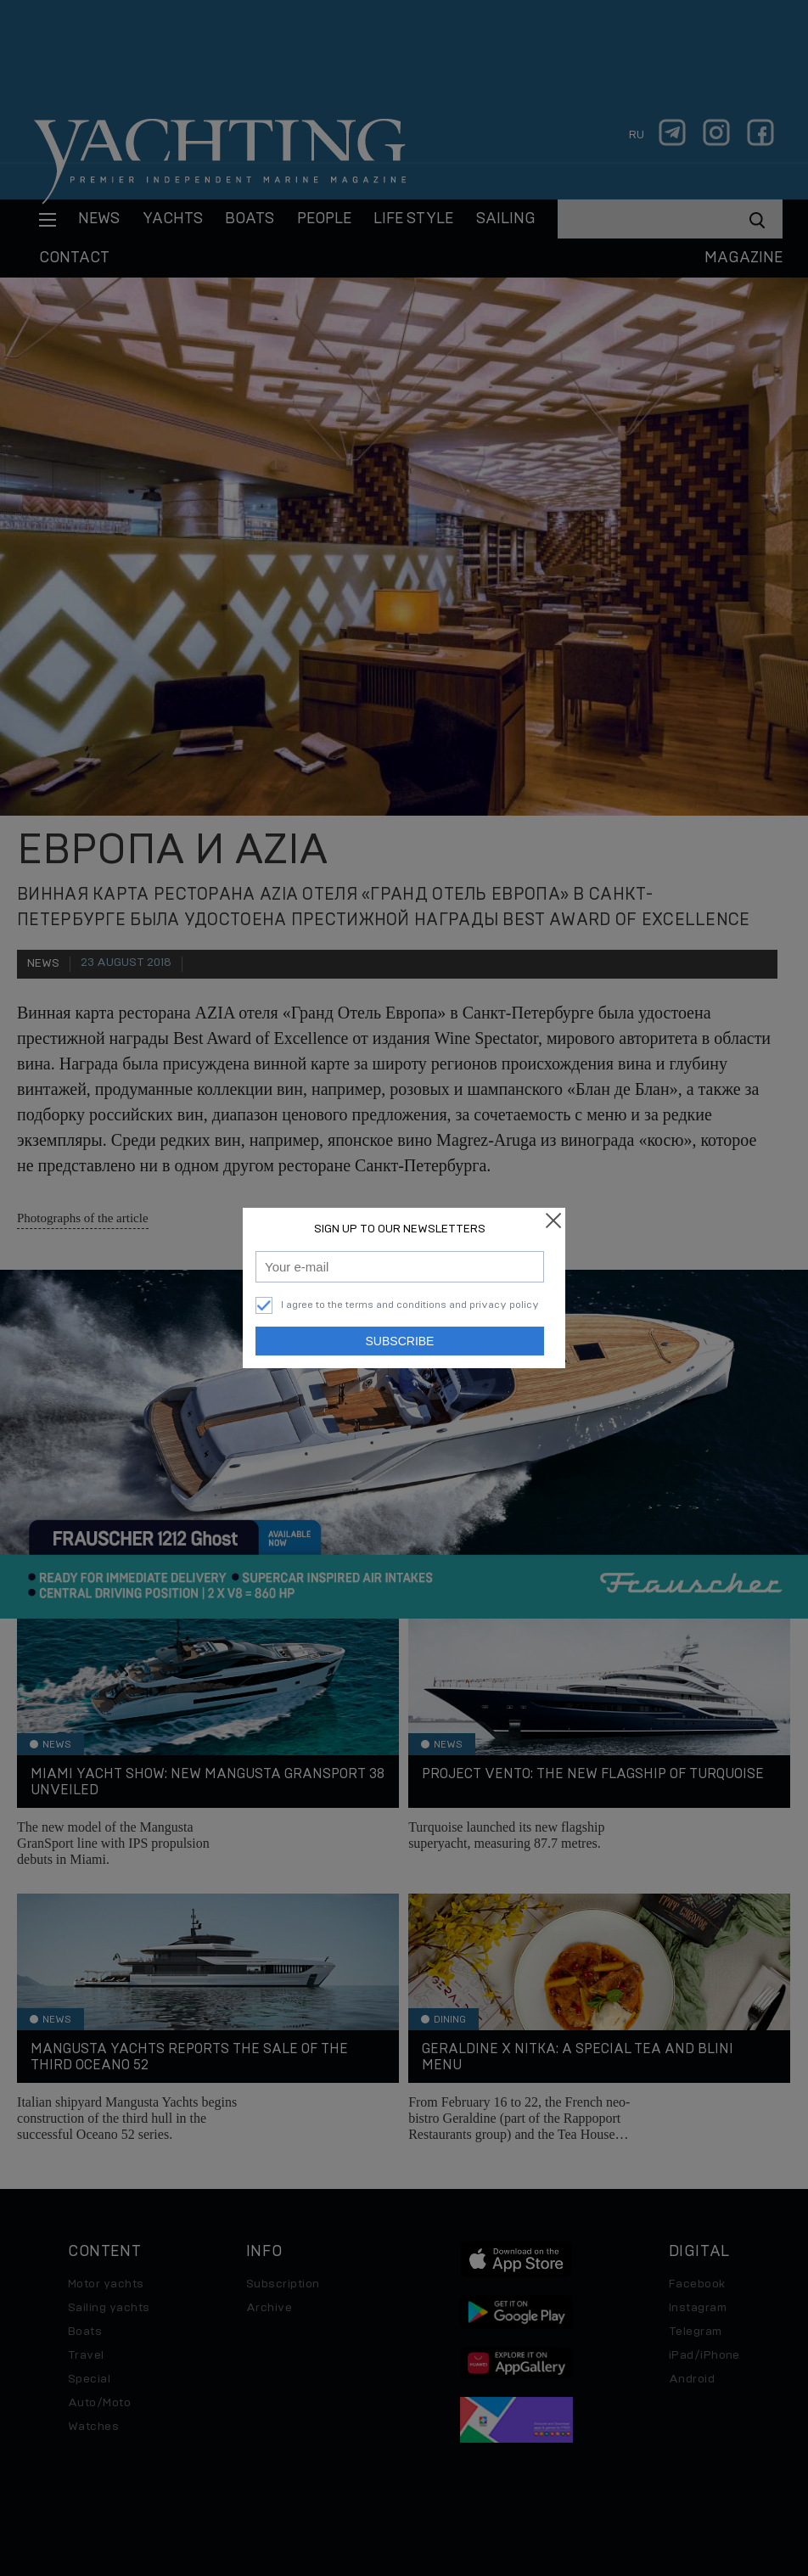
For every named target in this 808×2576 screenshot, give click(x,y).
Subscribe (400, 1341)
